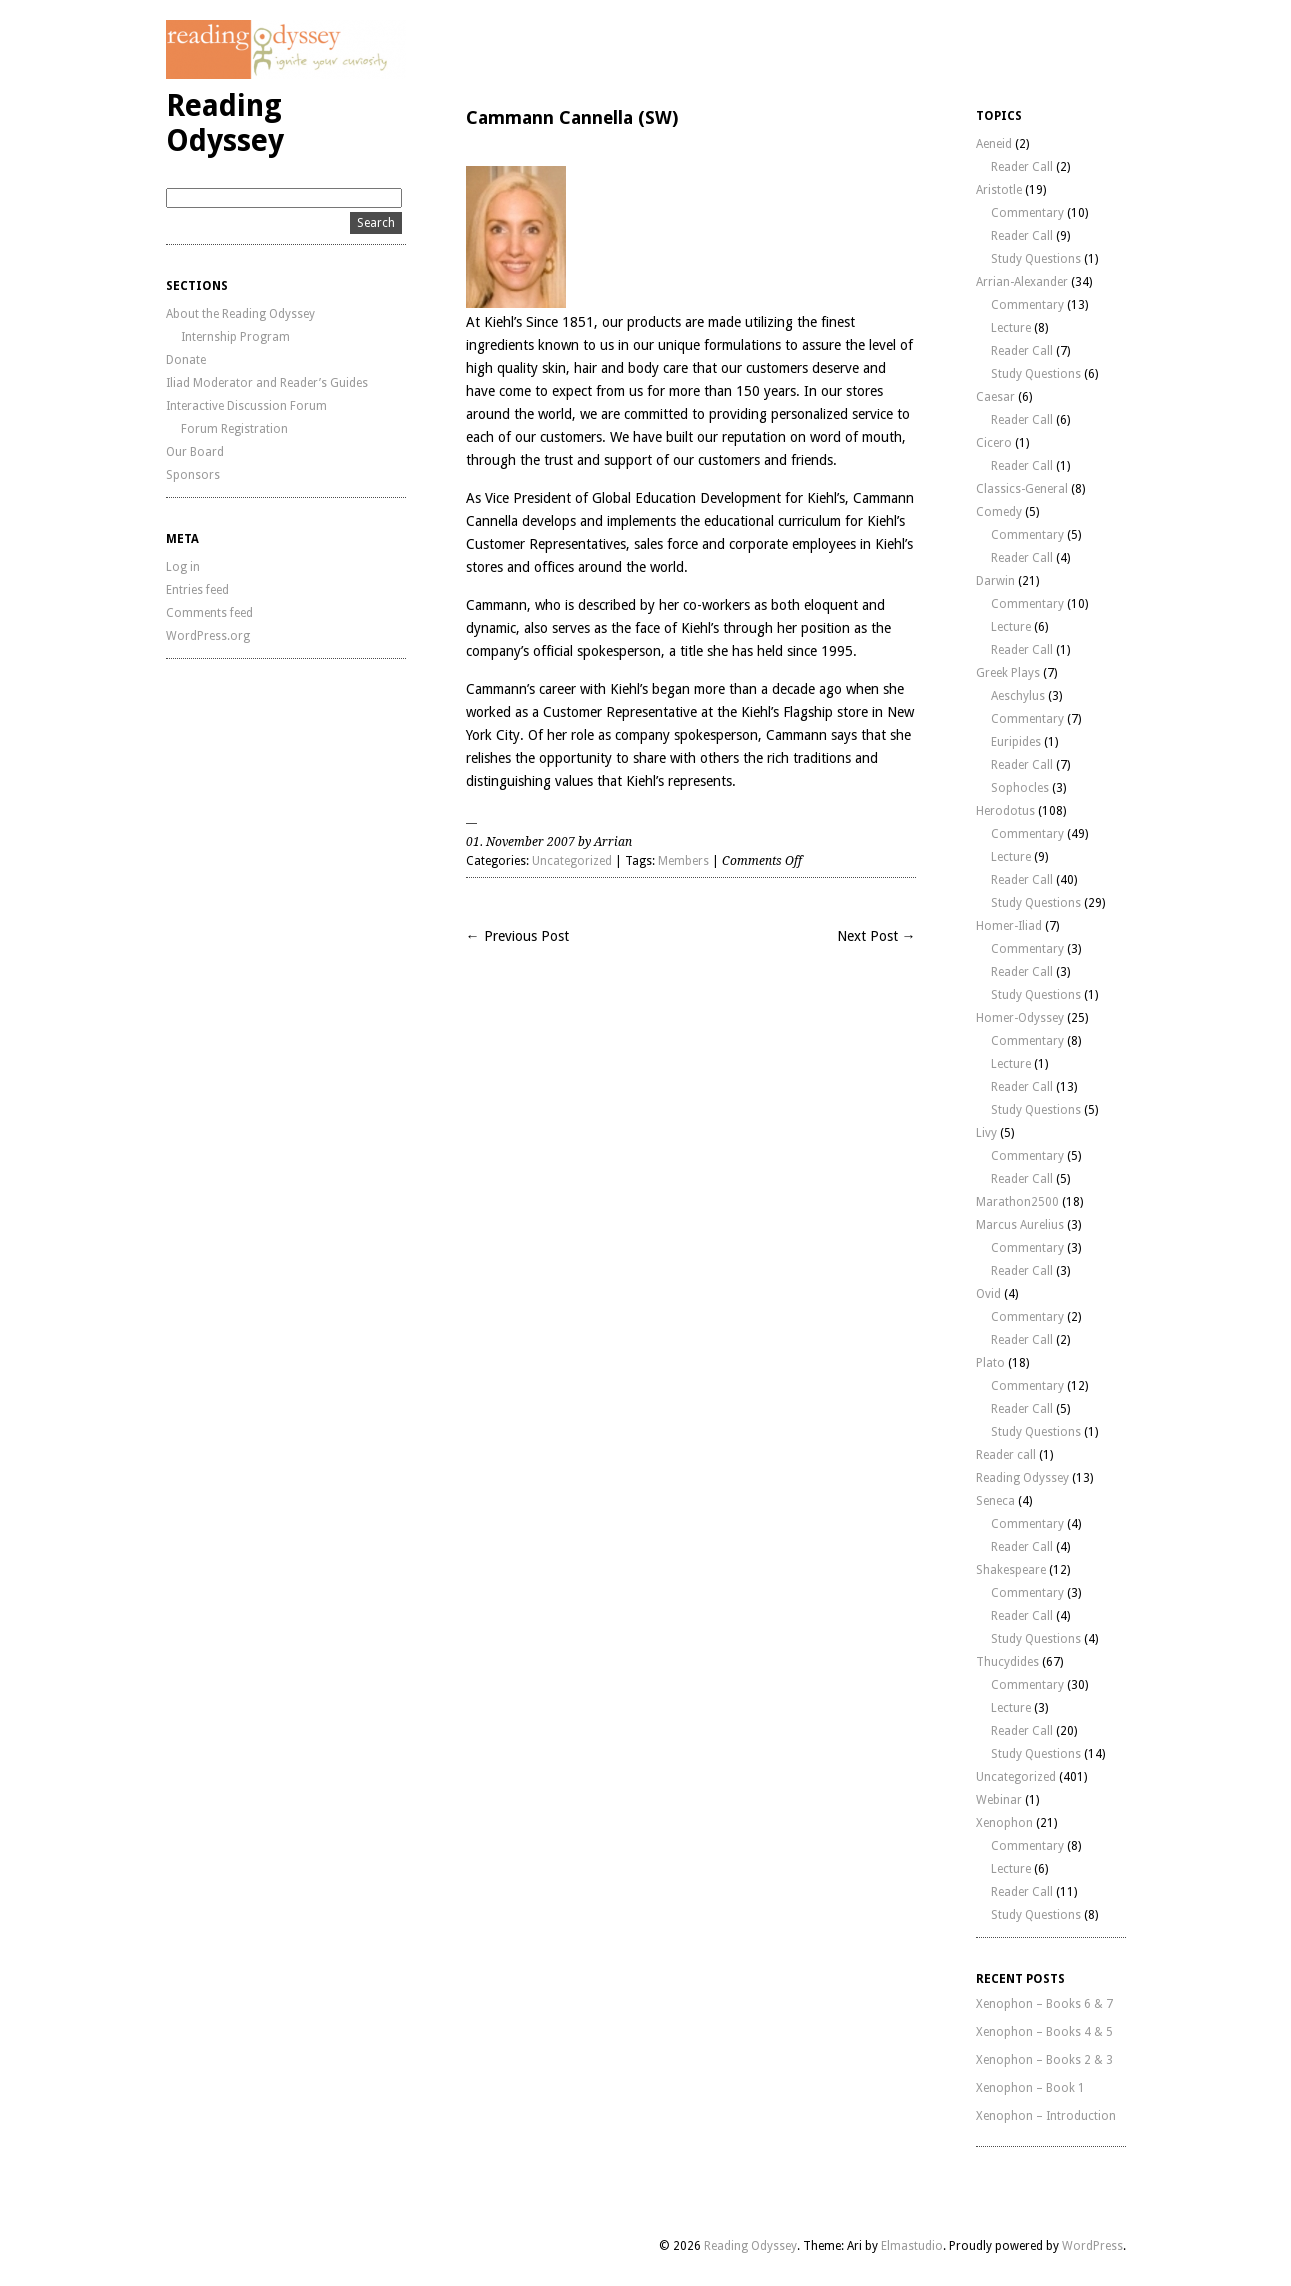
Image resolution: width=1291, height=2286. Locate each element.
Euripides (1016, 742)
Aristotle (999, 190)
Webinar (999, 1800)
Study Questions (1036, 259)
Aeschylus (1018, 696)
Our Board (195, 452)
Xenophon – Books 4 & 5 (1044, 2032)
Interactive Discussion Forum (246, 406)
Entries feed (197, 590)
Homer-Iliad (1009, 926)
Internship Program (235, 337)
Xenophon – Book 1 (1030, 2088)
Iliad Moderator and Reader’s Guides (267, 383)
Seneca (995, 1501)
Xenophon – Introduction (1046, 2116)
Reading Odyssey (225, 123)
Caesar (995, 397)
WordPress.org (208, 636)
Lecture (1011, 328)
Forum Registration (234, 429)
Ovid (988, 1294)
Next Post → (876, 936)
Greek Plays (1008, 673)
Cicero (994, 443)
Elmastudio (912, 2246)
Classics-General (1022, 489)
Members (683, 861)
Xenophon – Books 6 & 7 (1044, 2004)
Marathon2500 (1017, 1202)
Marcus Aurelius (1020, 1225)
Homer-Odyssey (1020, 1018)
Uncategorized (572, 861)
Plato (990, 1363)
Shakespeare (1011, 1570)
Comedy (999, 512)
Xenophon (1004, 1823)
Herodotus (1005, 811)
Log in (183, 567)
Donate (186, 360)
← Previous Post (517, 936)
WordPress (1092, 2246)
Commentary (1027, 213)
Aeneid (994, 144)
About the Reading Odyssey (240, 314)
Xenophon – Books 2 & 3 (1044, 2060)
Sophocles (1020, 788)
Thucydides (1007, 1662)
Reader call (1006, 1455)
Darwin (995, 581)
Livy (986, 1133)
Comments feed (209, 613)
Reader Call (1022, 167)
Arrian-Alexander (1022, 282)
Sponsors (193, 475)
